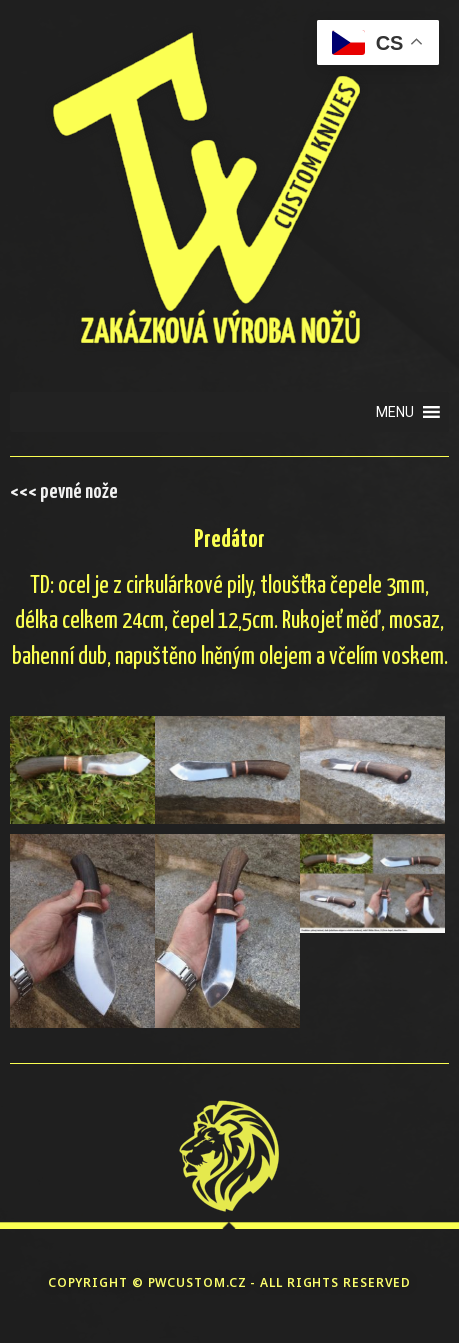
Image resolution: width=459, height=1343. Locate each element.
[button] (395, 412)
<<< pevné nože (64, 492)
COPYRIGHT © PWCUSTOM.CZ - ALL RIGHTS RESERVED (230, 1282)
